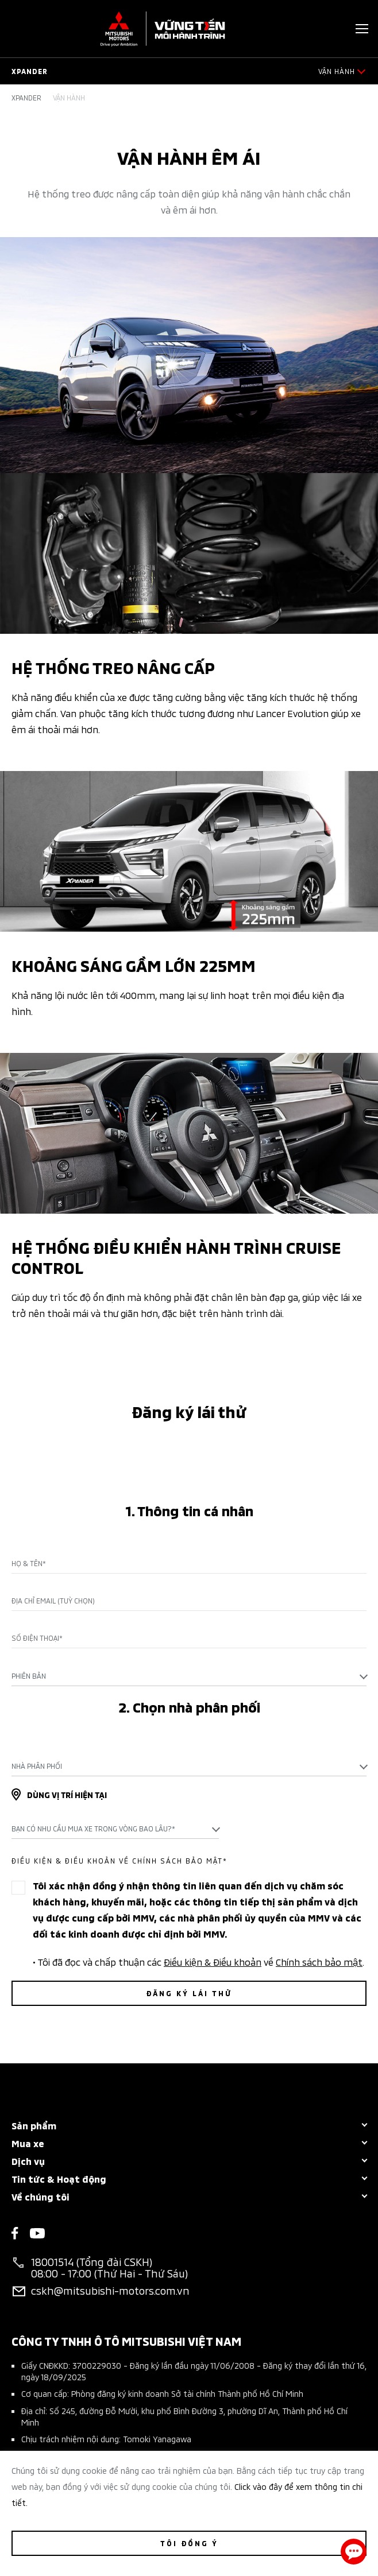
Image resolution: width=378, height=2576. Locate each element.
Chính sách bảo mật (319, 1961)
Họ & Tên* (28, 1563)
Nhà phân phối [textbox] (36, 1766)
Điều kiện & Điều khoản (212, 1961)
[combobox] (189, 1675)
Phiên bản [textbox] (28, 1675)
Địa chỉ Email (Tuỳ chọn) (53, 1600)
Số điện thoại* (37, 1637)
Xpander (26, 97)
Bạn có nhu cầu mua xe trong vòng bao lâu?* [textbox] (93, 1828)
